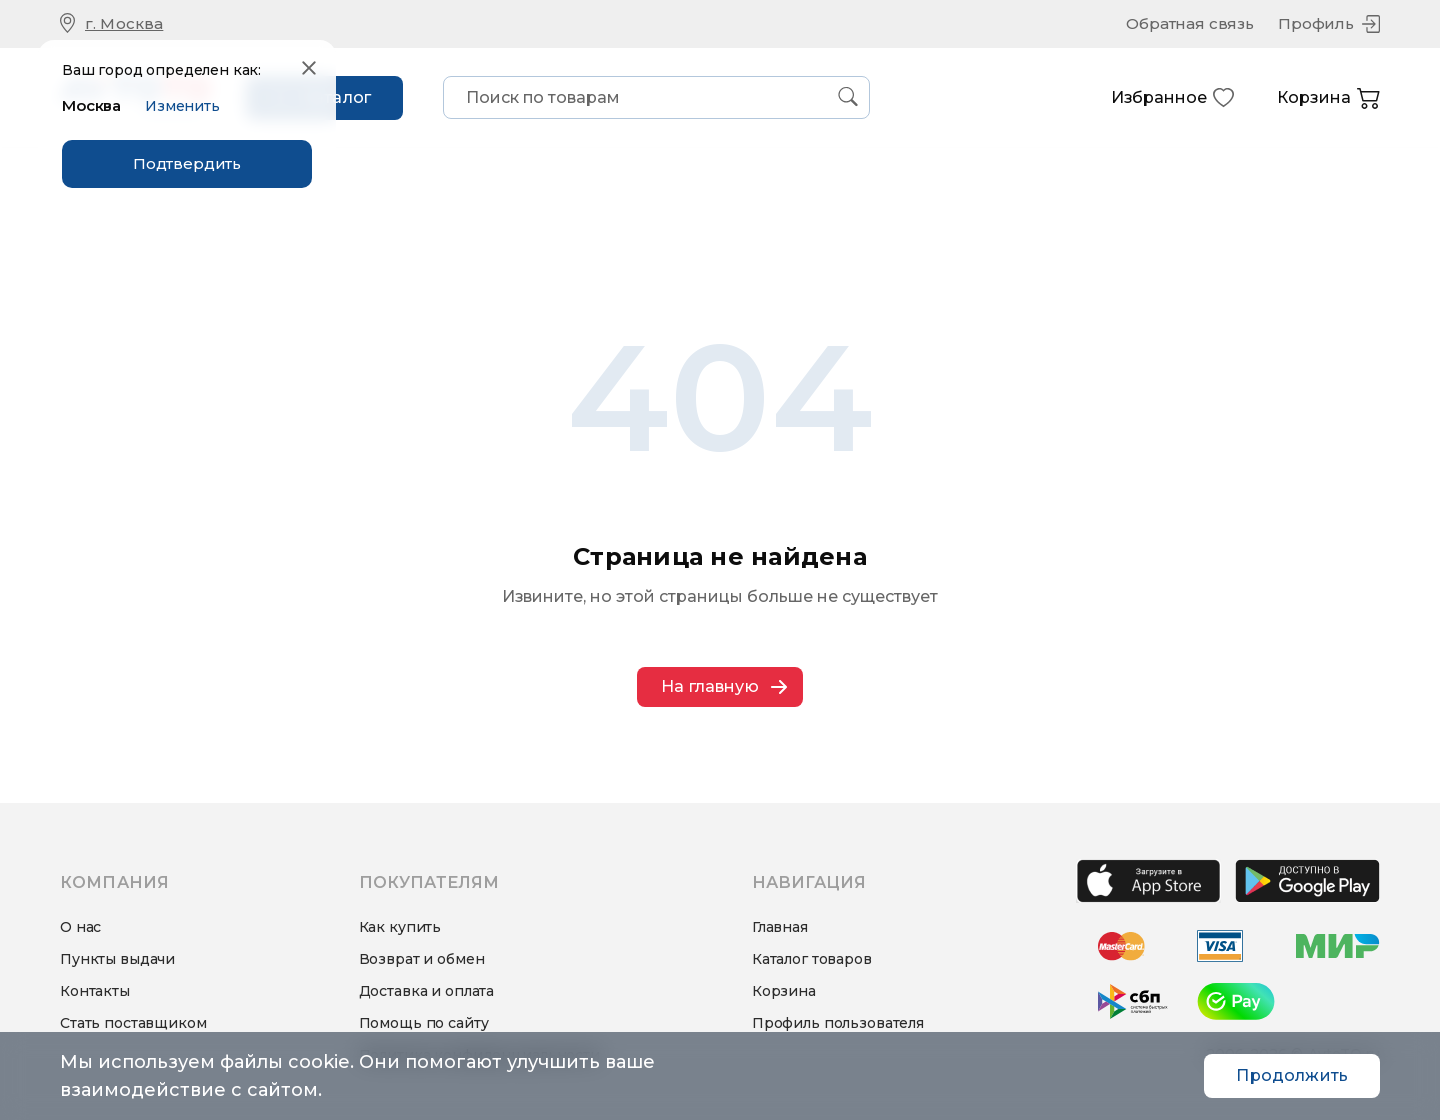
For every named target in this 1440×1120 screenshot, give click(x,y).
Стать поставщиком (133, 1023)
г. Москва (124, 23)
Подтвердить (187, 163)
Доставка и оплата (427, 991)
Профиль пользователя (838, 1023)
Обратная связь (1190, 23)
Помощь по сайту (424, 1023)
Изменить (182, 106)
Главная (780, 927)
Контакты (95, 991)
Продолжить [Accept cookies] (1292, 1075)
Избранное (1173, 98)
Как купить (400, 927)
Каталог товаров (812, 959)
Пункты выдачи (117, 959)
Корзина (1328, 98)
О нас (80, 927)
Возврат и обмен (422, 959)
